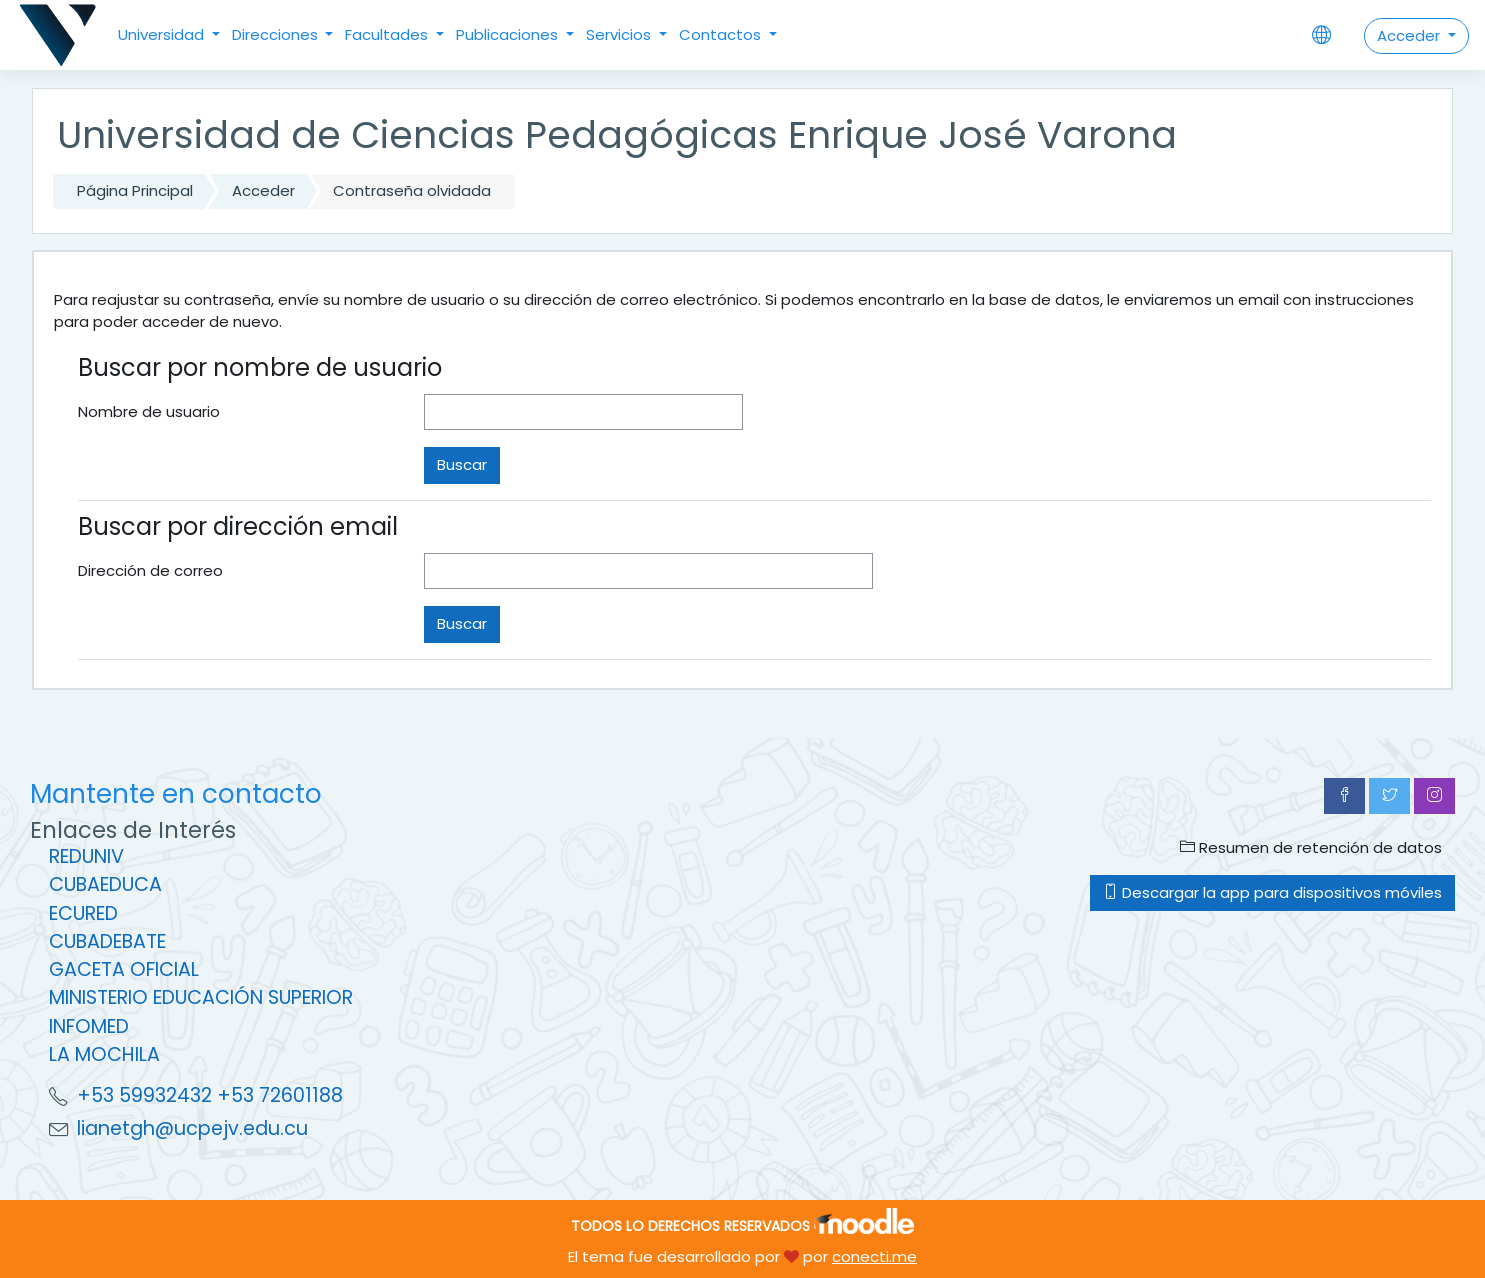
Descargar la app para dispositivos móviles (1272, 892)
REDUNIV (86, 856)
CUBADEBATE (107, 941)
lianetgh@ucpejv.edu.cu (192, 1128)
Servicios (620, 34)
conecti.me (874, 1256)
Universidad (163, 34)
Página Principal (135, 190)
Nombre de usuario (149, 411)
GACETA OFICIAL (124, 969)
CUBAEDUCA (105, 884)
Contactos (722, 34)
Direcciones (277, 34)
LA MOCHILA (104, 1054)
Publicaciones (509, 34)
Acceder (1410, 35)
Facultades (388, 34)
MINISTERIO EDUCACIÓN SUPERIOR (201, 997)
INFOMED (89, 1026)
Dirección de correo (150, 570)
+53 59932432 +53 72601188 (210, 1095)
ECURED (83, 913)
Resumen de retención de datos (1311, 847)
